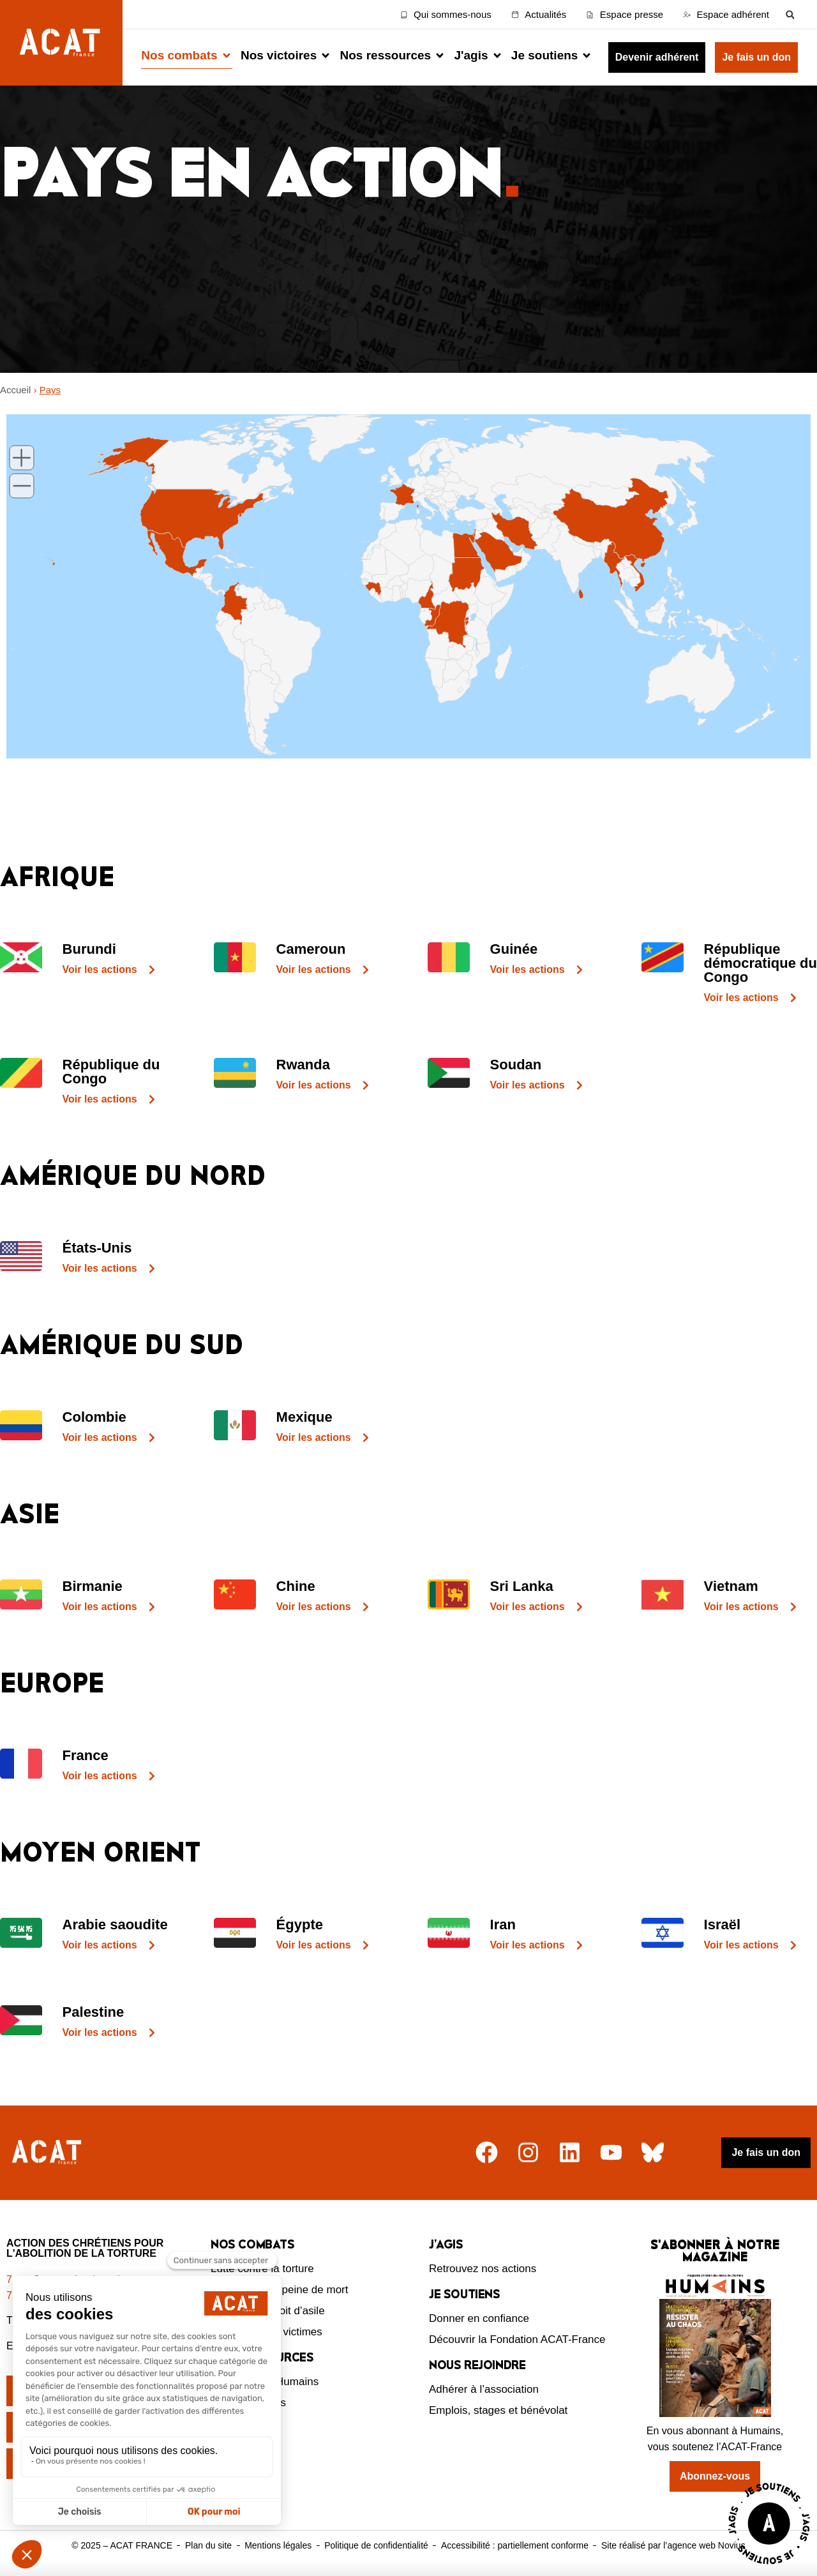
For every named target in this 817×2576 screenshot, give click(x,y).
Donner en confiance (479, 2318)
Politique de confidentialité (376, 2545)
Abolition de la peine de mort (279, 2290)
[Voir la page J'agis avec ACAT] (769, 2567)
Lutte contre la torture (262, 2269)
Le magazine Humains (265, 2382)
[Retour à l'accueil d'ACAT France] (61, 42)
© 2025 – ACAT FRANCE (121, 2545)
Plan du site (208, 2545)
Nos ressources (248, 2403)
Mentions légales (277, 2545)
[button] (790, 14)
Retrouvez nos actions (482, 2269)
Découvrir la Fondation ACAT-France (517, 2339)
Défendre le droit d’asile (268, 2311)
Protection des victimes (266, 2332)
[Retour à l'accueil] (48, 2152)
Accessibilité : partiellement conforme (514, 2545)
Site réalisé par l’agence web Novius (673, 2545)
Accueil (15, 389)
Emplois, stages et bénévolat (498, 2410)
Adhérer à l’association (484, 2389)
